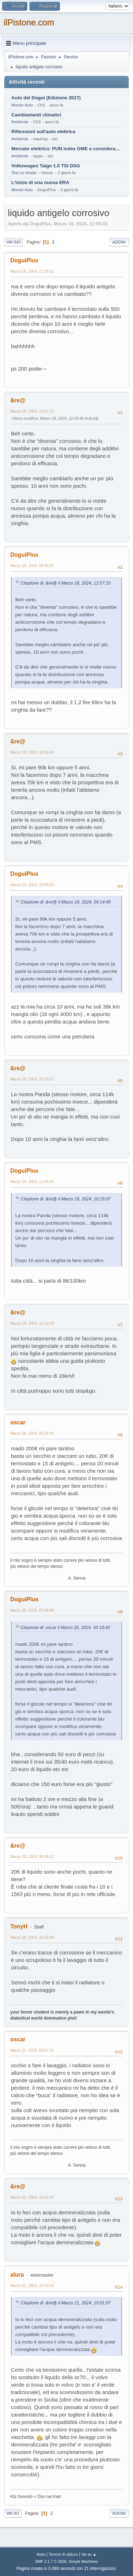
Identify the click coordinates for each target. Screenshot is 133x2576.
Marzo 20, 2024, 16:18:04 (32, 1937)
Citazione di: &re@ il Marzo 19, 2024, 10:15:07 (66, 1199)
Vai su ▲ (88, 2554)
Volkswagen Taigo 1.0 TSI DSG (45, 165)
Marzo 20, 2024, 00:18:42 (32, 1433)
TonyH (19, 1926)
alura (17, 2275)
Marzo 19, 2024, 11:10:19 (32, 1323)
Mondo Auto (22, 105)
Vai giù (13, 242)
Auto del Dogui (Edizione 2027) (46, 97)
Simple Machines (83, 2561)
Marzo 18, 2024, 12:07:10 (32, 411)
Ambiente (19, 122)
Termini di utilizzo (63, 2554)
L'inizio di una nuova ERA (40, 182)
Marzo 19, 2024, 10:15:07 (32, 1079)
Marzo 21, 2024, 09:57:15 (32, 2050)
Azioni (119, 242)
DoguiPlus (24, 260)
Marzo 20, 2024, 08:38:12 (32, 1856)
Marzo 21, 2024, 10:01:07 (32, 2197)
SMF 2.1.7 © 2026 (50, 2561)
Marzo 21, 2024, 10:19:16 (32, 2285)
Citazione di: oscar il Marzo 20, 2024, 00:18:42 (65, 1627)
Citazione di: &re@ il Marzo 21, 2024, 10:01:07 (66, 2302)
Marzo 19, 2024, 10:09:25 (32, 885)
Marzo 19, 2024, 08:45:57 (32, 566)
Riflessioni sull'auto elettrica (43, 131)
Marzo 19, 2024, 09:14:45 (32, 752)
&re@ (17, 400)
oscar (18, 1422)
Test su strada (24, 173)
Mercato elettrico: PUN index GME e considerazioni (66, 148)
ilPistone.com (29, 22)
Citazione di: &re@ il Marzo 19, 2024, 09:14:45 (66, 902)
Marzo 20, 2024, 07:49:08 (32, 1610)
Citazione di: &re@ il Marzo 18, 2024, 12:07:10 (66, 583)
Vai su (12, 2513)
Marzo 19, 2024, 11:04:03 (32, 1181)
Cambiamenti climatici (36, 114)
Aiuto (41, 2554)
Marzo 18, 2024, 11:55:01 (32, 271)
